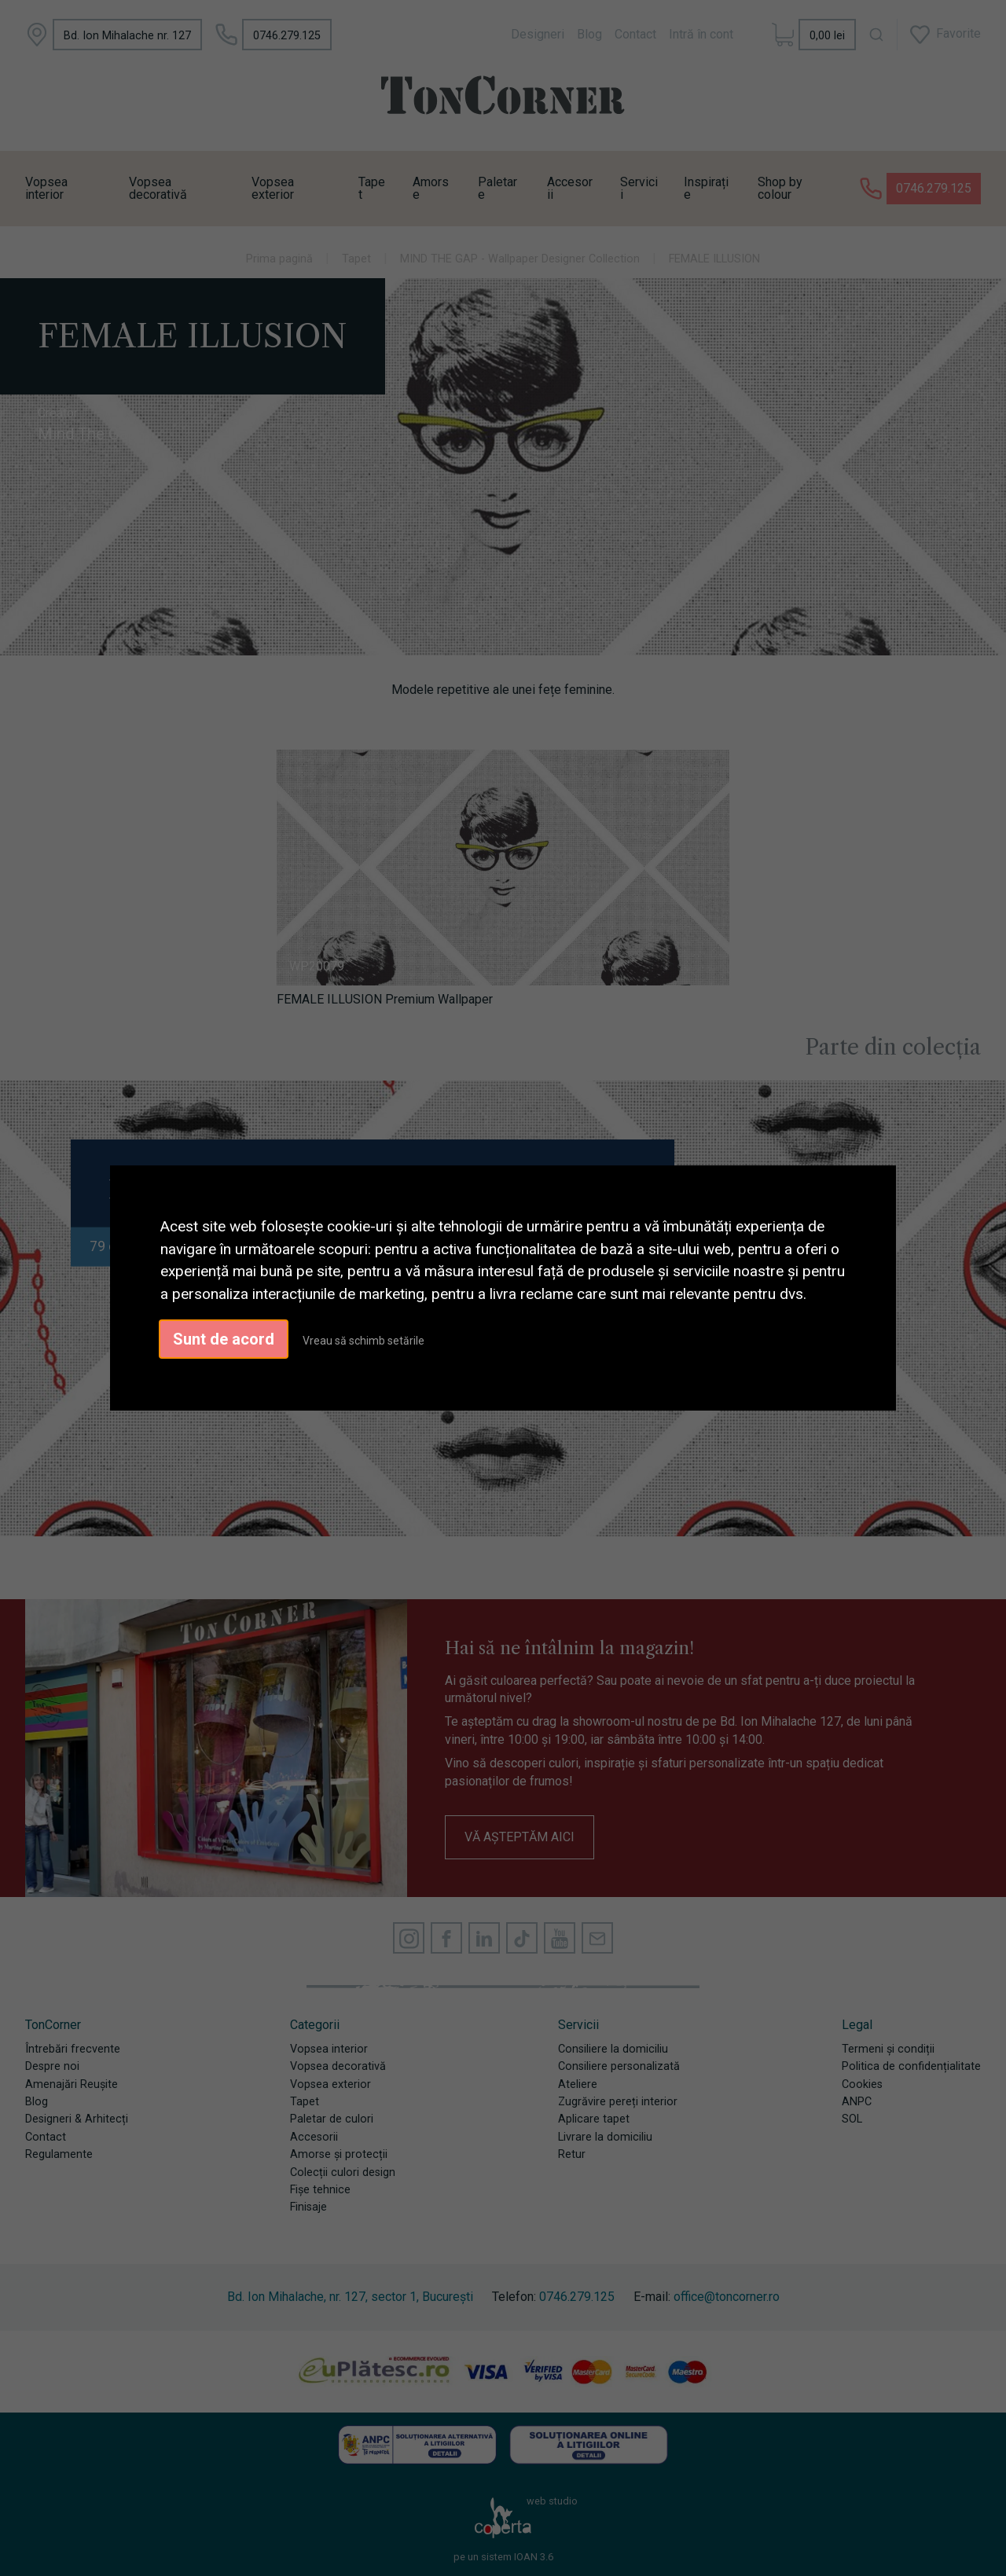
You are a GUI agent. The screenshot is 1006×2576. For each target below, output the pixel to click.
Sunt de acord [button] (223, 1339)
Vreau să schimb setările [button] (363, 1340)
